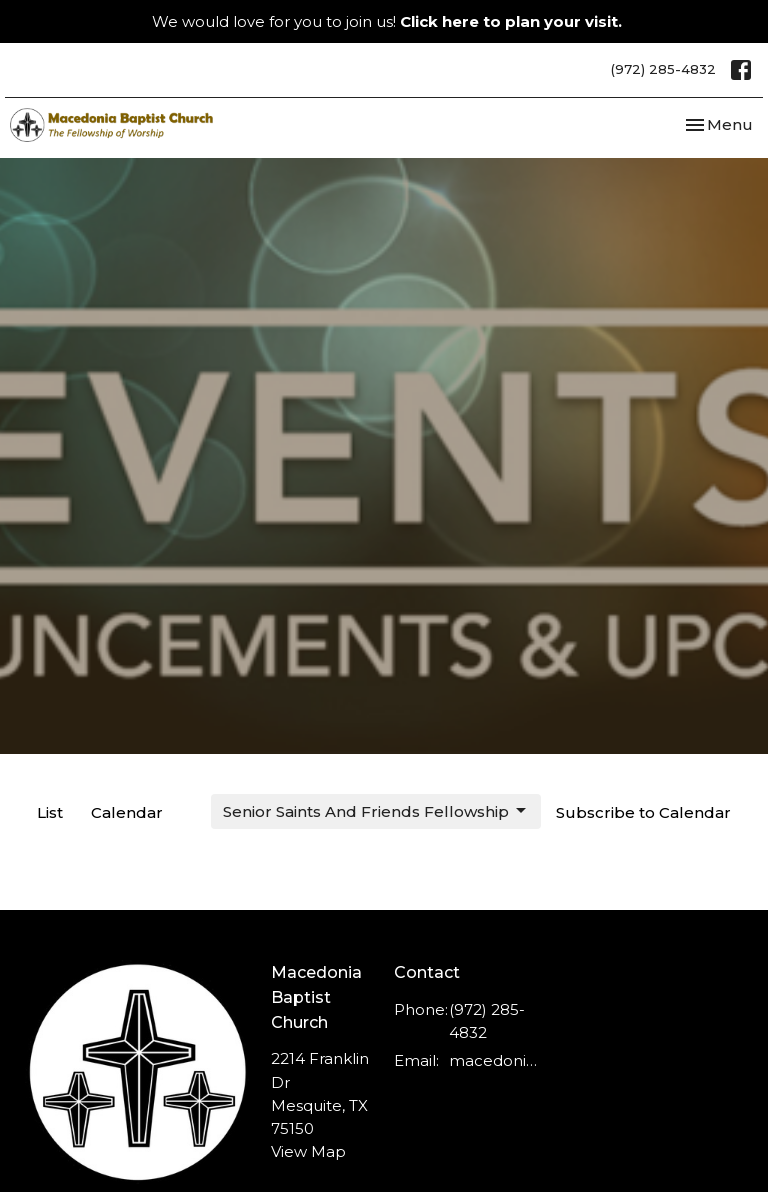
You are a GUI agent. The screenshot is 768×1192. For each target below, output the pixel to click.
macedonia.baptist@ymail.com (493, 1060)
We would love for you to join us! (387, 21)
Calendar (127, 812)
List (50, 812)
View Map (308, 1151)
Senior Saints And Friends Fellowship (376, 811)
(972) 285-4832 (663, 69)
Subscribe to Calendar (643, 812)
